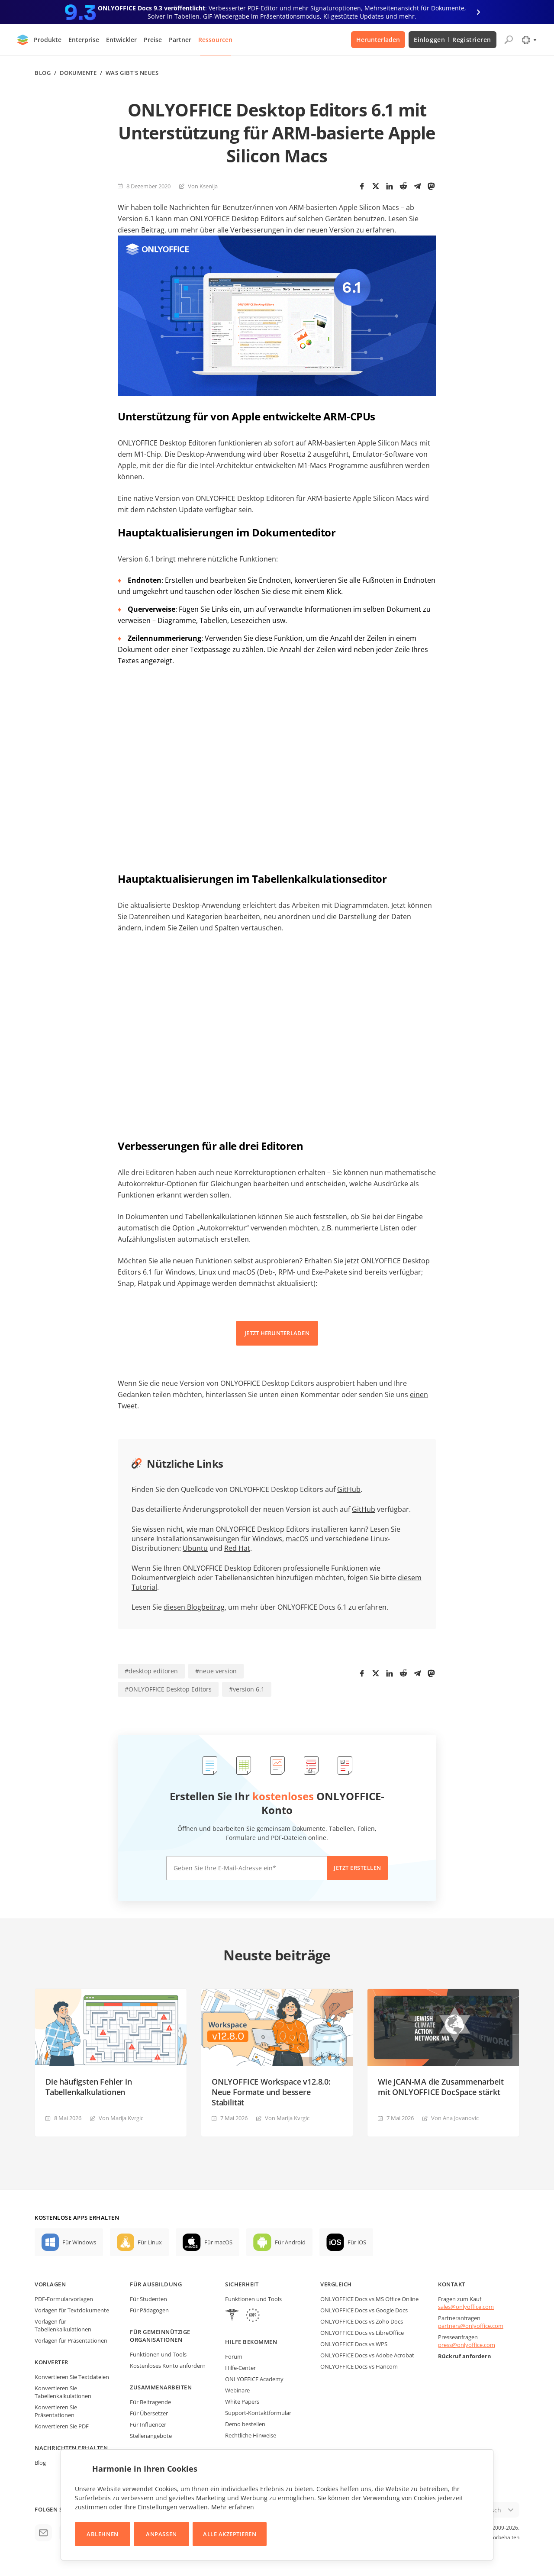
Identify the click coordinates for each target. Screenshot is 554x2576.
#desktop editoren (151, 1671)
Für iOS (357, 2242)
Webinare (237, 2390)
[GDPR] (253, 2316)
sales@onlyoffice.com (466, 2307)
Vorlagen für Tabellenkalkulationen (63, 2325)
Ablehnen (102, 2534)
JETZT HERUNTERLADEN (277, 1333)
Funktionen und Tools (158, 2354)
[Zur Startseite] (23, 40)
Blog (43, 73)
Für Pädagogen (149, 2310)
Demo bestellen (245, 2424)
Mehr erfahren (232, 2507)
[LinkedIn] (389, 186)
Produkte (47, 40)
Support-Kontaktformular (258, 2413)
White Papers (242, 2401)
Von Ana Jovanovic (455, 2118)
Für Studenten (148, 2299)
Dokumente (78, 73)
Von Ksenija (203, 186)
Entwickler (121, 40)
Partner (180, 40)
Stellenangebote (151, 2436)
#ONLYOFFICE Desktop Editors (168, 1689)
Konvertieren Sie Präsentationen (56, 2411)
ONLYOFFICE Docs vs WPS (353, 2344)
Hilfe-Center (240, 2368)
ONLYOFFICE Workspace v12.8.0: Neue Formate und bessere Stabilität (271, 2092)
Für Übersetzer (149, 2413)
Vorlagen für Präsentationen (71, 2340)
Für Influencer (148, 2424)
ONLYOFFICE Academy (254, 2379)
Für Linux (150, 2242)
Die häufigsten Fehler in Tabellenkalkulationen (88, 2086)
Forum (233, 2356)
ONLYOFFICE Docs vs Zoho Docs (361, 2321)
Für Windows (79, 2242)
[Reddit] (403, 186)
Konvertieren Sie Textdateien (72, 2377)
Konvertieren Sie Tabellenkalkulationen (63, 2392)
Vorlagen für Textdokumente (72, 2310)
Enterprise (83, 40)
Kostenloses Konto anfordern (168, 2365)
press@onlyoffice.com (466, 2345)
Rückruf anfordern (464, 2356)
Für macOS (218, 2242)
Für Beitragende (150, 2402)
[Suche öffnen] (508, 40)
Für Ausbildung (156, 2284)
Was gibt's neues (132, 73)
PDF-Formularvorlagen (64, 2299)
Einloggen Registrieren (452, 40)
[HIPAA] (232, 2316)
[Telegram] (417, 186)
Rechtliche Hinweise (250, 2435)
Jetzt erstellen (357, 1868)
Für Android (290, 2242)
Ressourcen (215, 40)
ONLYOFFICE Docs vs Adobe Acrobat (367, 2355)
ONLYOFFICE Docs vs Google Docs (364, 2310)
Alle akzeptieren (229, 2534)
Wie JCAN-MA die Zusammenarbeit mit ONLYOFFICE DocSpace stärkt (441, 2086)
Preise (153, 40)
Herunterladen (378, 40)
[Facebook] (362, 186)
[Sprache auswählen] (529, 40)
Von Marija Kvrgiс (121, 2118)
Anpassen (161, 2534)
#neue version (216, 1671)
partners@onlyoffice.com (470, 2326)
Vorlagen (50, 2284)
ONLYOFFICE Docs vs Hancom (359, 2366)
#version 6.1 (246, 1689)
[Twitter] (375, 186)
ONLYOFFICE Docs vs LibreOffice (362, 2333)
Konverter (51, 2362)
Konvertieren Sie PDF (62, 2426)
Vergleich (336, 2284)
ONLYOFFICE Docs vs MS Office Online (369, 2299)
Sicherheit (241, 2284)
